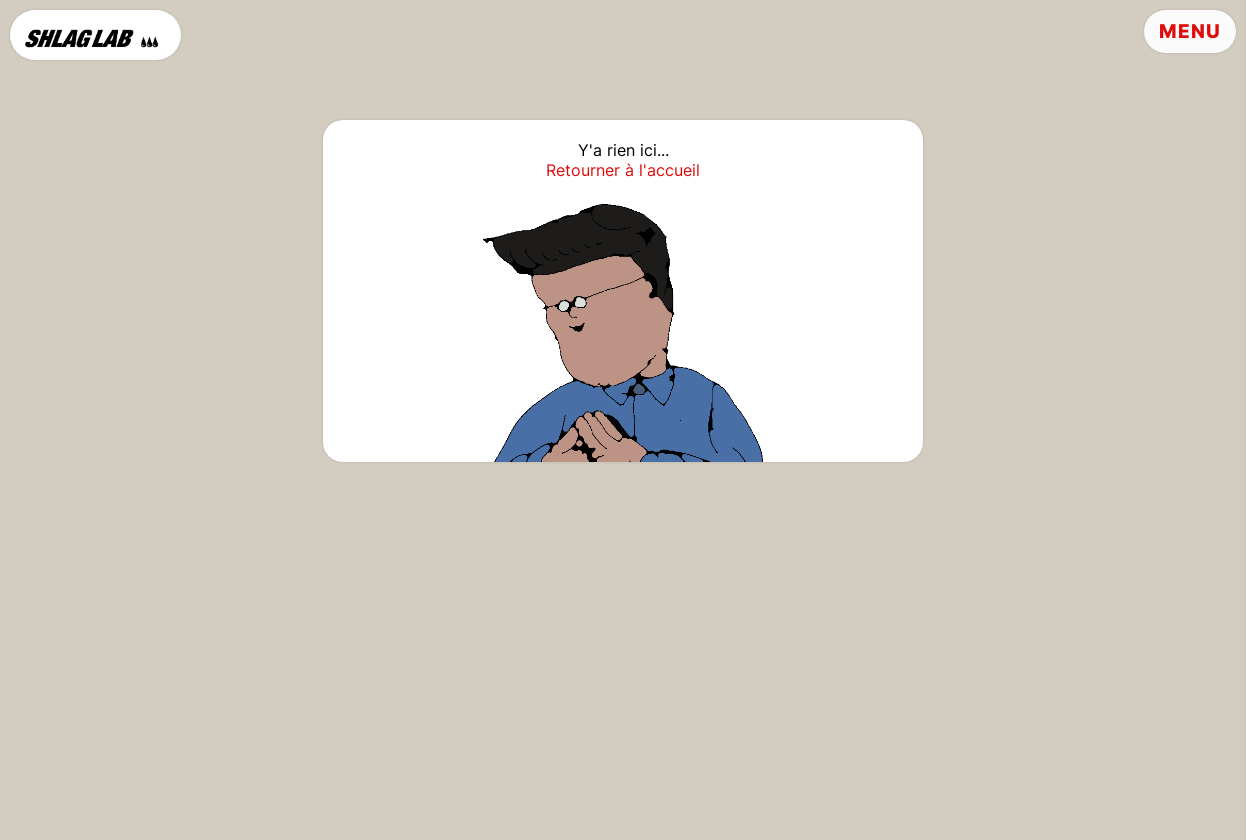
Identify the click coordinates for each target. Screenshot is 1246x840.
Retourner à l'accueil (623, 170)
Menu (1190, 31)
